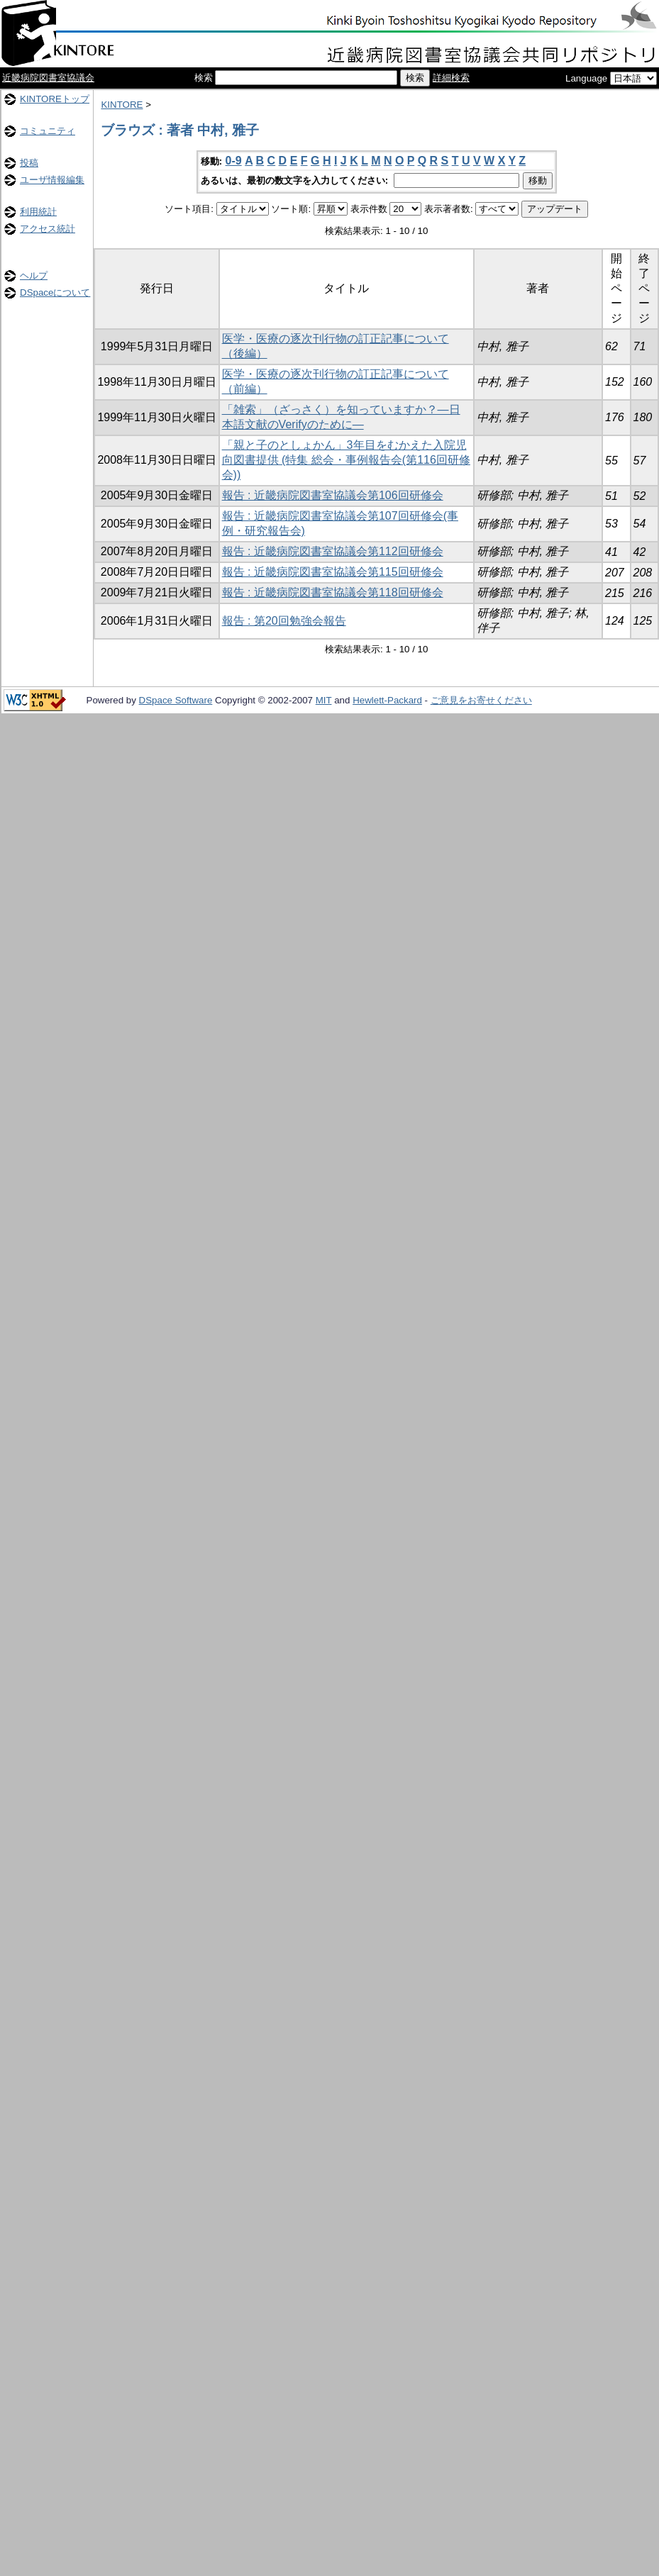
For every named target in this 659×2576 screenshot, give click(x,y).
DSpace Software (176, 700)
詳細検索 (451, 77)
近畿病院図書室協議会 (48, 77)
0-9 (234, 161)
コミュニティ (47, 131)
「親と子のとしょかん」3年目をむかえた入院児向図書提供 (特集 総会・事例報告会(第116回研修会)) (346, 460)
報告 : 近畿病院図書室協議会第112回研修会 (332, 551)
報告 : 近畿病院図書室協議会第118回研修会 (332, 592)
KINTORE (122, 104)
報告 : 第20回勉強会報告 (284, 621)
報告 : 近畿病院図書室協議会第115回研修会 (332, 572)
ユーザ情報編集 (52, 179)
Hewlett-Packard (387, 700)
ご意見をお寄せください (481, 700)
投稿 (29, 162)
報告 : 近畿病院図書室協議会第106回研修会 (332, 495)
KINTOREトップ (54, 99)
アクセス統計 (47, 228)
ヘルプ (34, 275)
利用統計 (38, 211)
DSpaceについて (55, 292)
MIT (324, 700)
